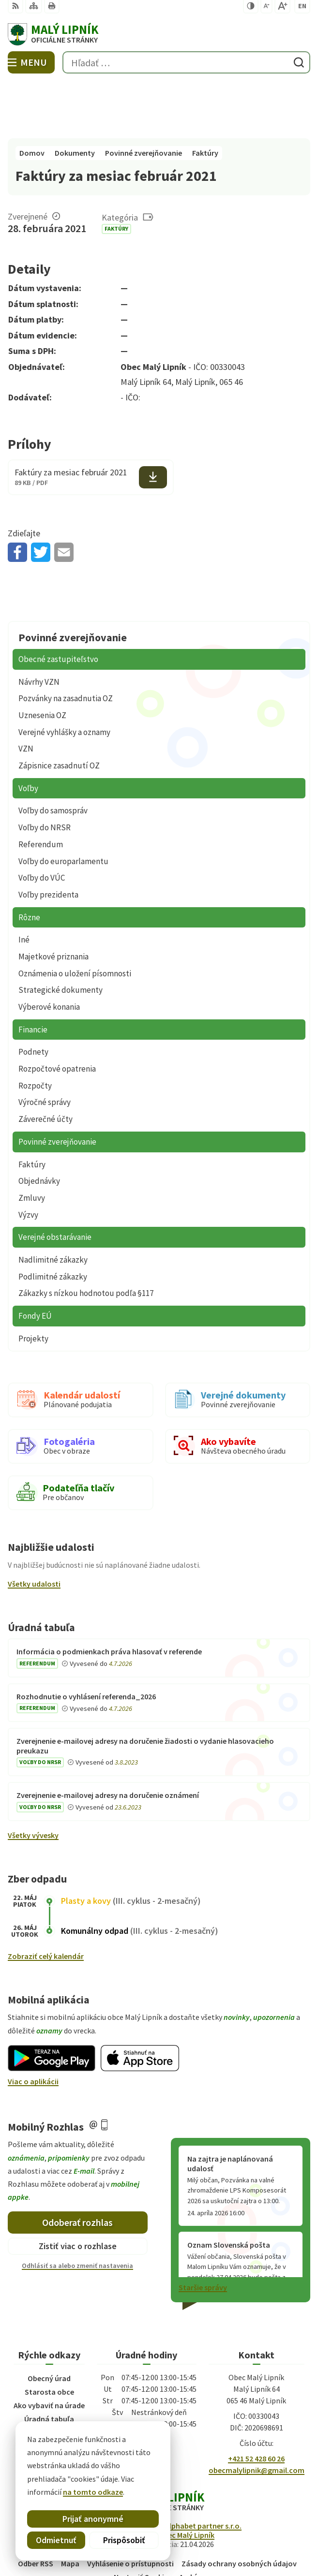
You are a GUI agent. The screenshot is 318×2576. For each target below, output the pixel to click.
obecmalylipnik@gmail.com (256, 2412)
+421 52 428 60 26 (256, 2401)
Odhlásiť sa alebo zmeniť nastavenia (77, 2208)
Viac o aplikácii (33, 2024)
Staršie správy (203, 2230)
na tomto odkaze (69, 2492)
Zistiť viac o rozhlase (78, 2188)
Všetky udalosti (34, 1526)
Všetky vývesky (33, 1777)
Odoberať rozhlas (77, 2165)
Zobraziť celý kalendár (46, 1899)
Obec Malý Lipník (186, 2477)
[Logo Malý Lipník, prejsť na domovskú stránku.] (159, 34)
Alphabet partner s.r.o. (203, 2468)
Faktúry (116, 171)
